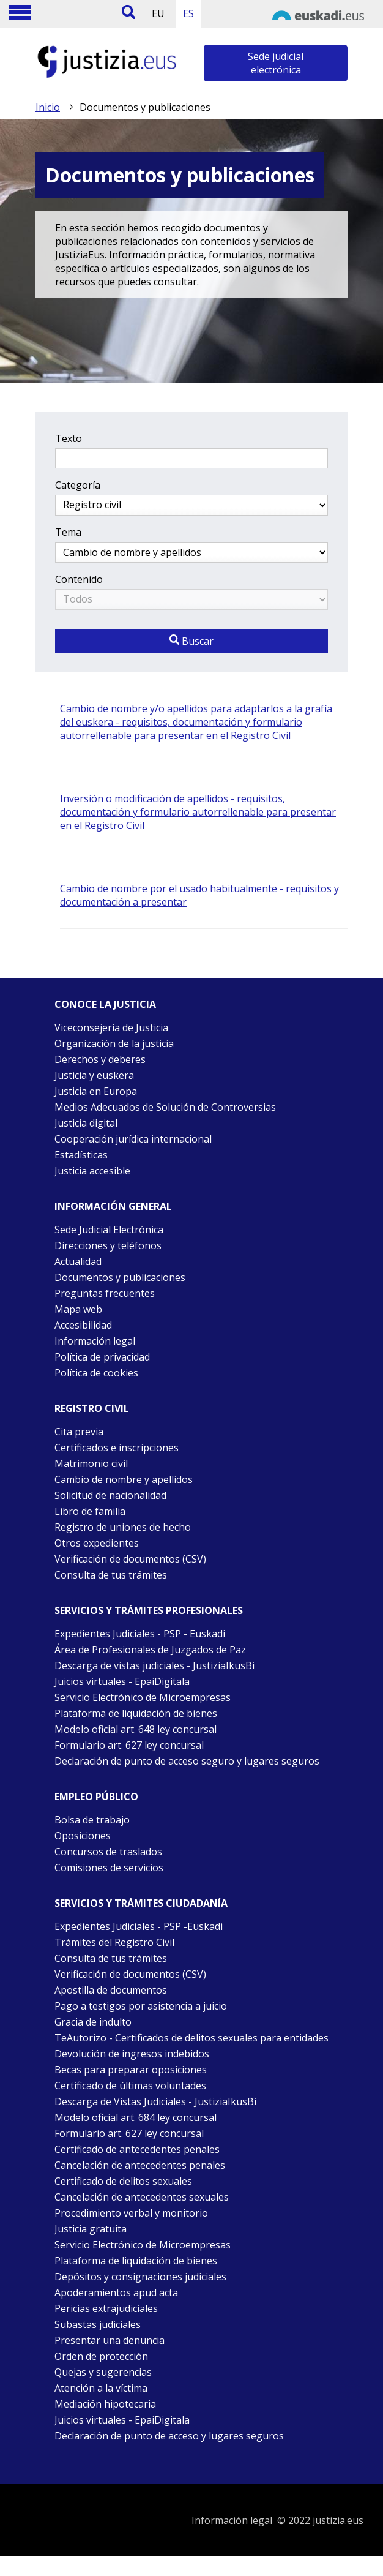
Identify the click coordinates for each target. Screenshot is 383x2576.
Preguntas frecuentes (104, 1293)
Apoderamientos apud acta (116, 2292)
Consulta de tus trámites (110, 1575)
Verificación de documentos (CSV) (130, 1559)
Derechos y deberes (100, 1059)
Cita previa (78, 1431)
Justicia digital (85, 1123)
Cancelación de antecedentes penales (139, 2165)
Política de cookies (96, 1373)
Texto (68, 438)
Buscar (191, 641)
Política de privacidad (102, 1357)
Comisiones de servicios (108, 1867)
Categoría (77, 485)
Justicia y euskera (94, 1075)
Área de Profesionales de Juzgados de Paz (150, 1649)
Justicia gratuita (90, 2229)
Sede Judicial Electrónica (108, 1229)
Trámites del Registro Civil (114, 1942)
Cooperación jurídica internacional (133, 1139)
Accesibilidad (83, 1325)
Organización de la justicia (114, 1043)
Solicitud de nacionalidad (110, 1495)
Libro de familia (89, 1511)
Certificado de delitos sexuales (123, 2181)
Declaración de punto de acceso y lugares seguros (169, 2436)
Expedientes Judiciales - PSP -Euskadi (138, 1926)
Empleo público (96, 1796)
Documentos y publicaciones (119, 1277)
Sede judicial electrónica (275, 63)
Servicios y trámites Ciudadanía (141, 1903)
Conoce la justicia (105, 1004)
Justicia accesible (92, 1170)
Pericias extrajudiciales (106, 2308)
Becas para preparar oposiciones (130, 2069)
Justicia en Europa (95, 1091)
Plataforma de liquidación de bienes (135, 1713)
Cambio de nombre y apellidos (123, 1479)
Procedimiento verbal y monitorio (131, 2213)
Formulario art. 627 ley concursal (129, 1745)
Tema (68, 532)
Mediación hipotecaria (105, 2404)
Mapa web (78, 1309)
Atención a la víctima (100, 2388)
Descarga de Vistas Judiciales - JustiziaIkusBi (155, 2101)
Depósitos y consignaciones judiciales (140, 2276)
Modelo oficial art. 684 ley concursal (135, 2117)
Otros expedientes (96, 1543)
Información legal (94, 1341)
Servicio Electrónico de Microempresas (142, 1697)
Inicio (47, 107)
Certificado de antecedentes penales (137, 2149)
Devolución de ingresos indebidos (131, 2053)
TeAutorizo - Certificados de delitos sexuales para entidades (191, 2038)
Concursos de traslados (108, 1851)
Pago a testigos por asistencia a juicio (140, 2006)
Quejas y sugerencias (103, 2372)
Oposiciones (82, 1835)
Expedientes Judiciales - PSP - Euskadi (139, 1633)
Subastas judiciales (97, 2324)
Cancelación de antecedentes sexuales (141, 2197)
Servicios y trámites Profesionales (148, 1610)
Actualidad (78, 1261)
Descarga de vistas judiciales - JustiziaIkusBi (154, 1665)
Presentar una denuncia (109, 2340)
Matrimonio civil (91, 1463)
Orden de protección (101, 2356)
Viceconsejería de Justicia (111, 1027)
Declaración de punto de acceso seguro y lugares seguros (186, 1761)
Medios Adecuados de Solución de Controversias (165, 1107)
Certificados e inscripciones (116, 1447)
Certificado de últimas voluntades (130, 2085)
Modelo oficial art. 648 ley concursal (135, 1729)
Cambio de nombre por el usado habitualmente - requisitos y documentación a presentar (199, 895)
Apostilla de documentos (110, 1990)
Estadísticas (81, 1155)
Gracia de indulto (93, 2022)
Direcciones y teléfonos (108, 1245)
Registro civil (91, 1408)
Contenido (79, 579)
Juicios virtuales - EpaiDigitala (122, 1681)
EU (158, 13)
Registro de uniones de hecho (122, 1527)
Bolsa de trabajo (92, 1820)
